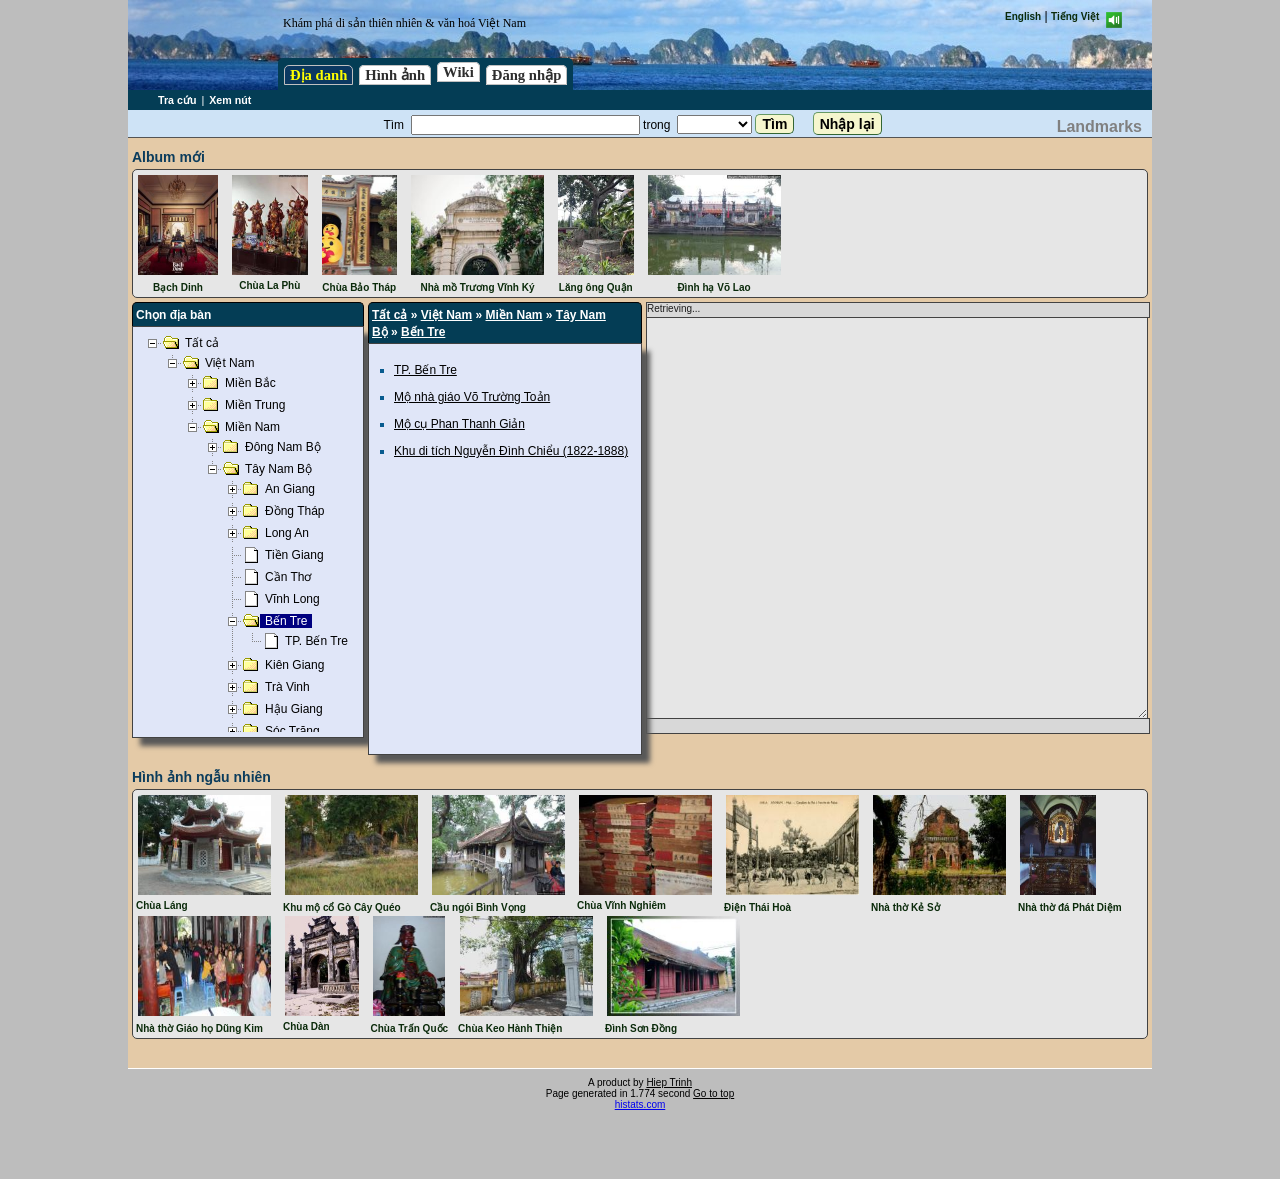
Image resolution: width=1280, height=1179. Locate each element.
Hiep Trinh (669, 1082)
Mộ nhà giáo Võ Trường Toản (472, 397)
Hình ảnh (395, 75)
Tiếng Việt (1075, 16)
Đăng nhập (527, 75)
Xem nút (230, 100)
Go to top (713, 1093)
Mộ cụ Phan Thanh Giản (459, 424)
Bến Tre (423, 332)
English (1023, 16)
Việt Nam (446, 315)
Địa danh (318, 75)
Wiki (458, 72)
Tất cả (389, 315)
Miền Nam (514, 315)
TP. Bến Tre (425, 370)
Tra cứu (177, 100)
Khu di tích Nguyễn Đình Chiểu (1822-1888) (511, 451)
